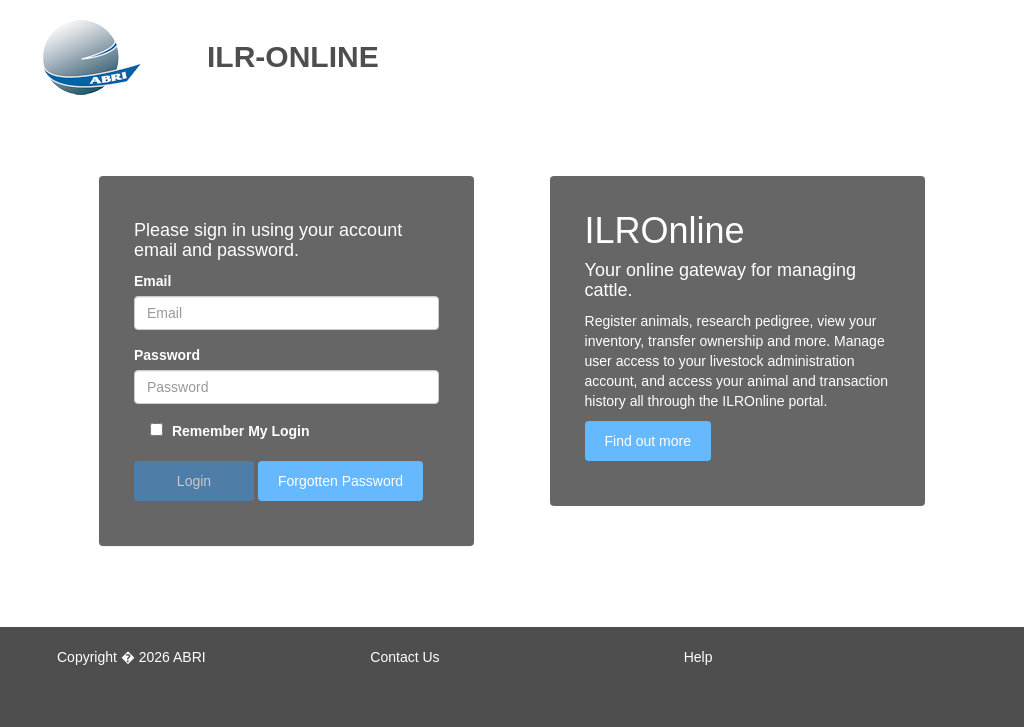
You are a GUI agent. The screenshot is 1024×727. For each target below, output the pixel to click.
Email (152, 281)
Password (167, 355)
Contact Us (404, 657)
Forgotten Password (340, 481)
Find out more (648, 441)
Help (698, 657)
